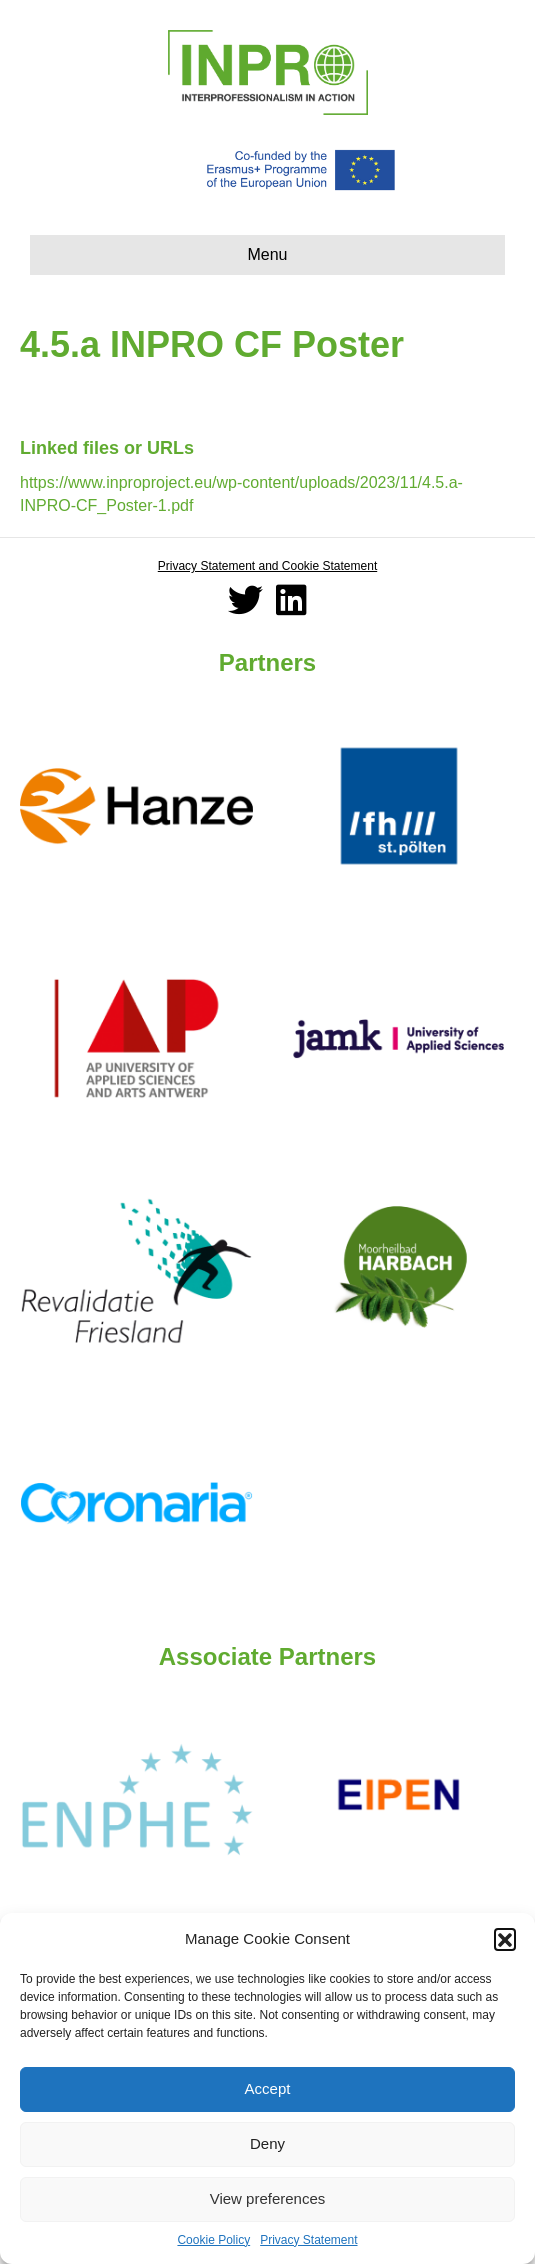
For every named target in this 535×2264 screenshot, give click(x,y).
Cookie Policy (213, 2240)
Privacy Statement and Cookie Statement (267, 566)
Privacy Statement (308, 2240)
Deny (267, 2143)
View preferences (268, 2198)
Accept (268, 2088)
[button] (505, 1939)
